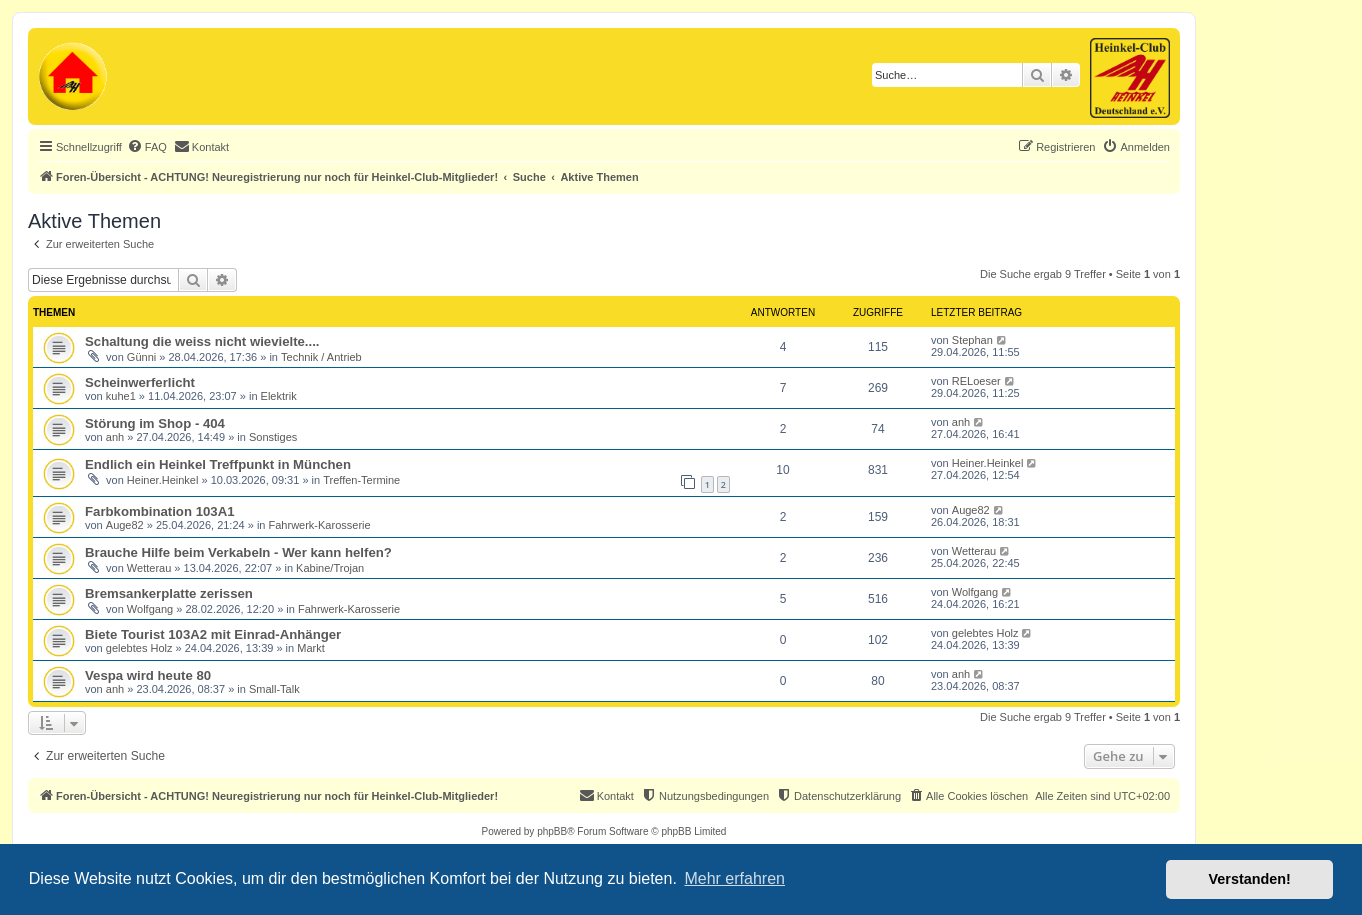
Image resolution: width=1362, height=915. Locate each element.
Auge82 (125, 525)
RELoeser (976, 381)
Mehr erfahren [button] (734, 878)
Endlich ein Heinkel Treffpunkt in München (218, 464)
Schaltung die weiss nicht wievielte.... (202, 341)
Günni (141, 357)
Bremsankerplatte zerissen (169, 593)
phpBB (552, 831)
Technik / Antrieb (321, 357)
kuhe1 (121, 396)
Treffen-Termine (361, 480)
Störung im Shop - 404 (155, 423)
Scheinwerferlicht (140, 382)
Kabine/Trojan (330, 568)
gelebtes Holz (139, 648)
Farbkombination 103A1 (160, 511)
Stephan (972, 340)
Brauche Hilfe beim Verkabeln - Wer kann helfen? (238, 552)
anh (115, 437)
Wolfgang (150, 609)
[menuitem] (147, 147)
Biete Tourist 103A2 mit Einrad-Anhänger (213, 634)
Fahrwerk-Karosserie (320, 525)
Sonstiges (273, 437)
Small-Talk (274, 689)
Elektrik (279, 396)
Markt (311, 648)
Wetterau (149, 568)
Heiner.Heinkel (163, 480)
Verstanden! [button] (1250, 879)
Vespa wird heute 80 (148, 675)
